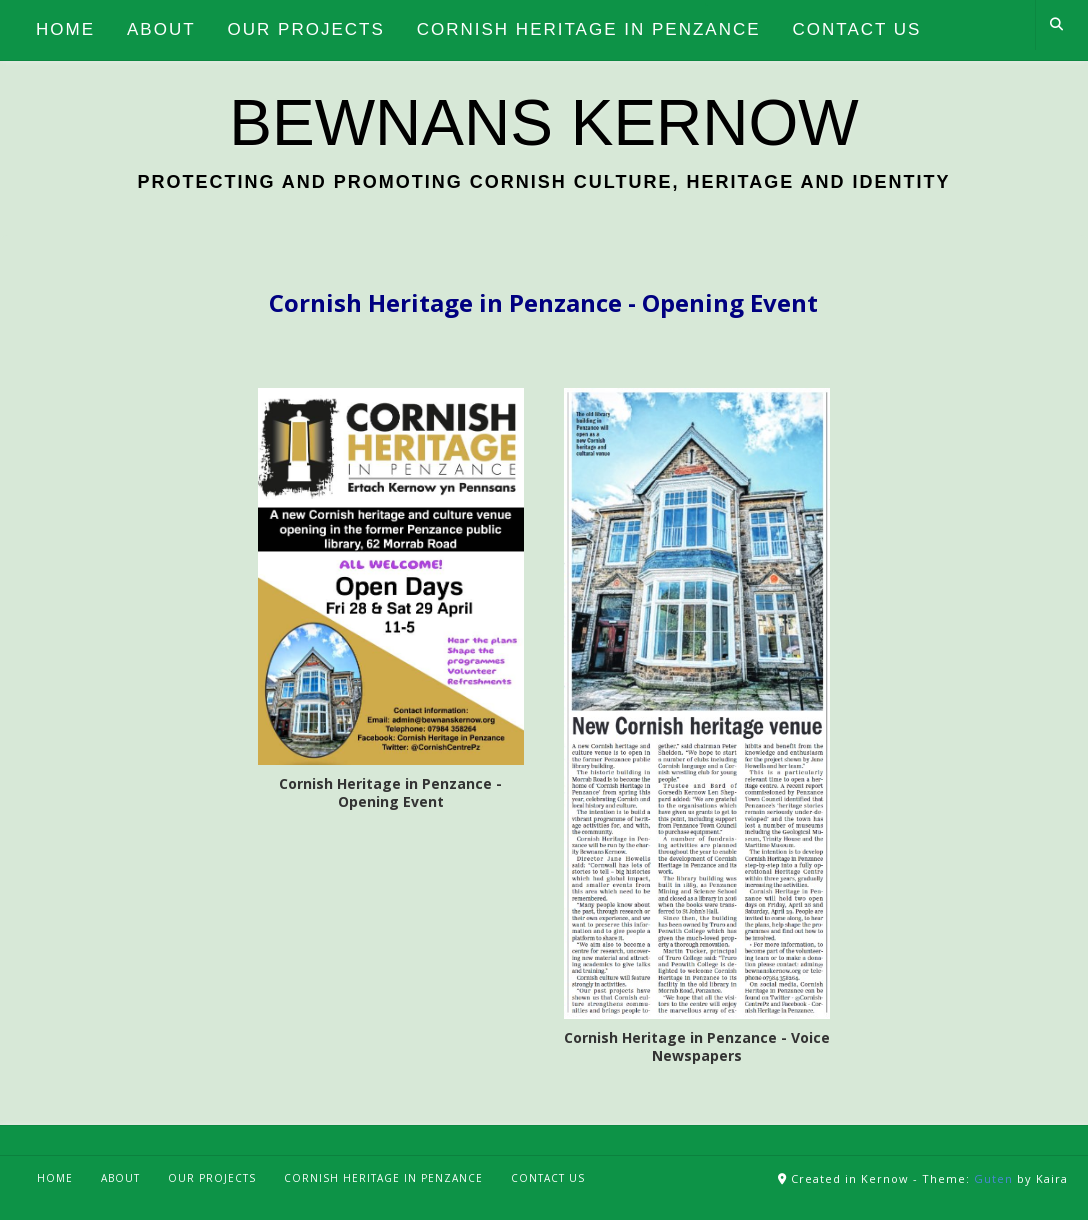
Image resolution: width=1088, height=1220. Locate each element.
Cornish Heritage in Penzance (383, 1178)
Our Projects (212, 1178)
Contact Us (548, 1178)
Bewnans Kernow (543, 123)
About (120, 1178)
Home (55, 1178)
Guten (993, 1178)
